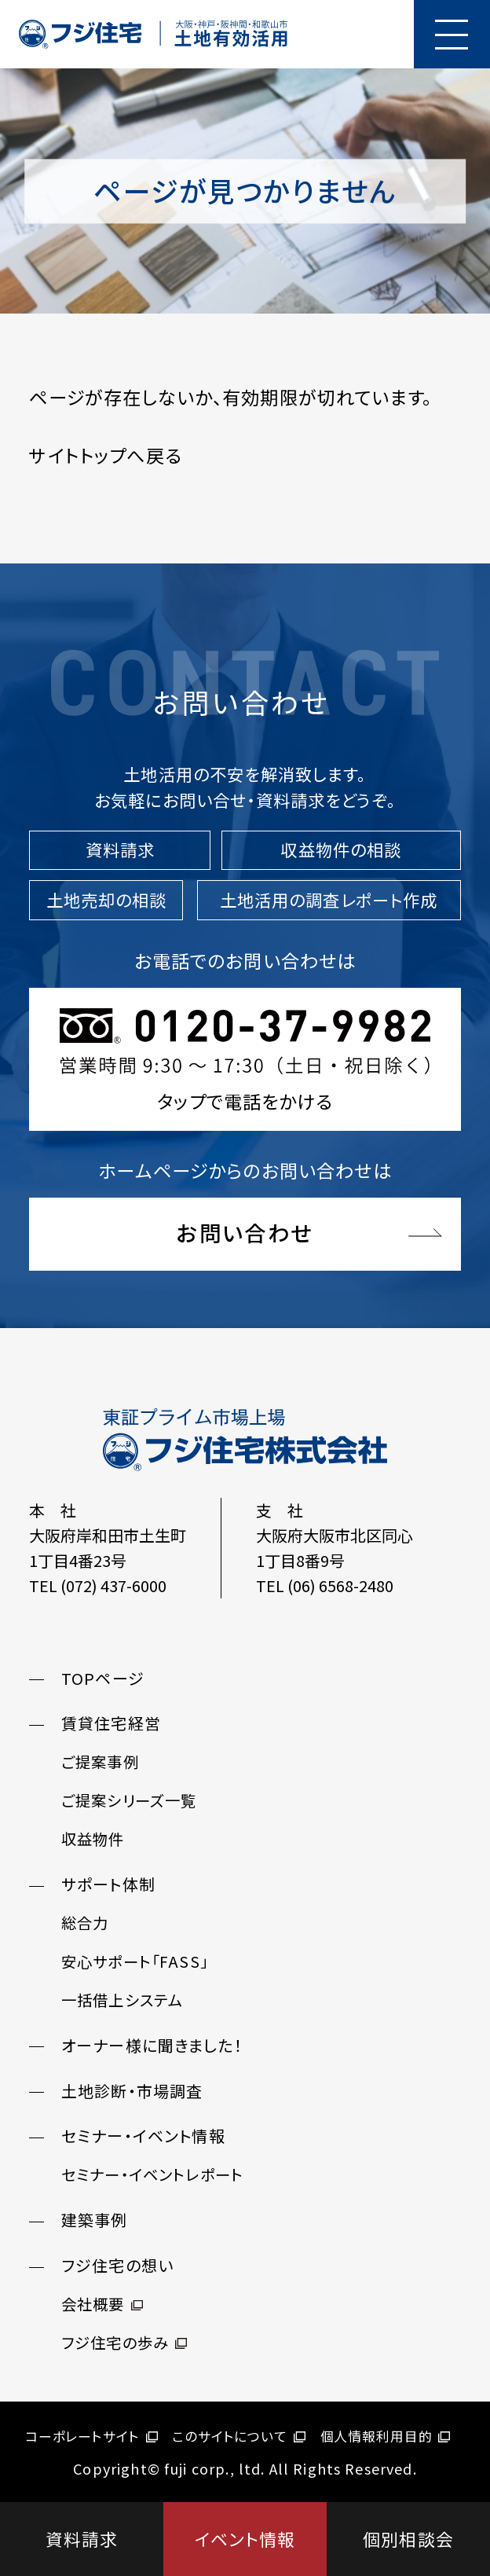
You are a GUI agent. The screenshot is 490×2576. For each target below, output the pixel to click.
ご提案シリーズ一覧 (128, 1801)
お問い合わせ (245, 1233)
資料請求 (82, 2538)
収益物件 (93, 1840)
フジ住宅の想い (117, 2266)
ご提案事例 (100, 1763)
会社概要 (102, 2304)
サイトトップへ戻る (105, 455)
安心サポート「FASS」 (134, 1961)
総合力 (84, 1923)
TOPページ (102, 1678)
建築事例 (94, 2220)
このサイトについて (238, 2436)
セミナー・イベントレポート (152, 2175)
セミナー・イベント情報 (143, 2136)
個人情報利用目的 (385, 2436)
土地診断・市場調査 (132, 2090)
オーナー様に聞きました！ (152, 2045)
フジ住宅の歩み (124, 2343)
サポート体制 (108, 1884)
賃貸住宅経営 (111, 1723)
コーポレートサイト (91, 2436)
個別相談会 (408, 2538)
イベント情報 (245, 2538)
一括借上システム (122, 2000)
